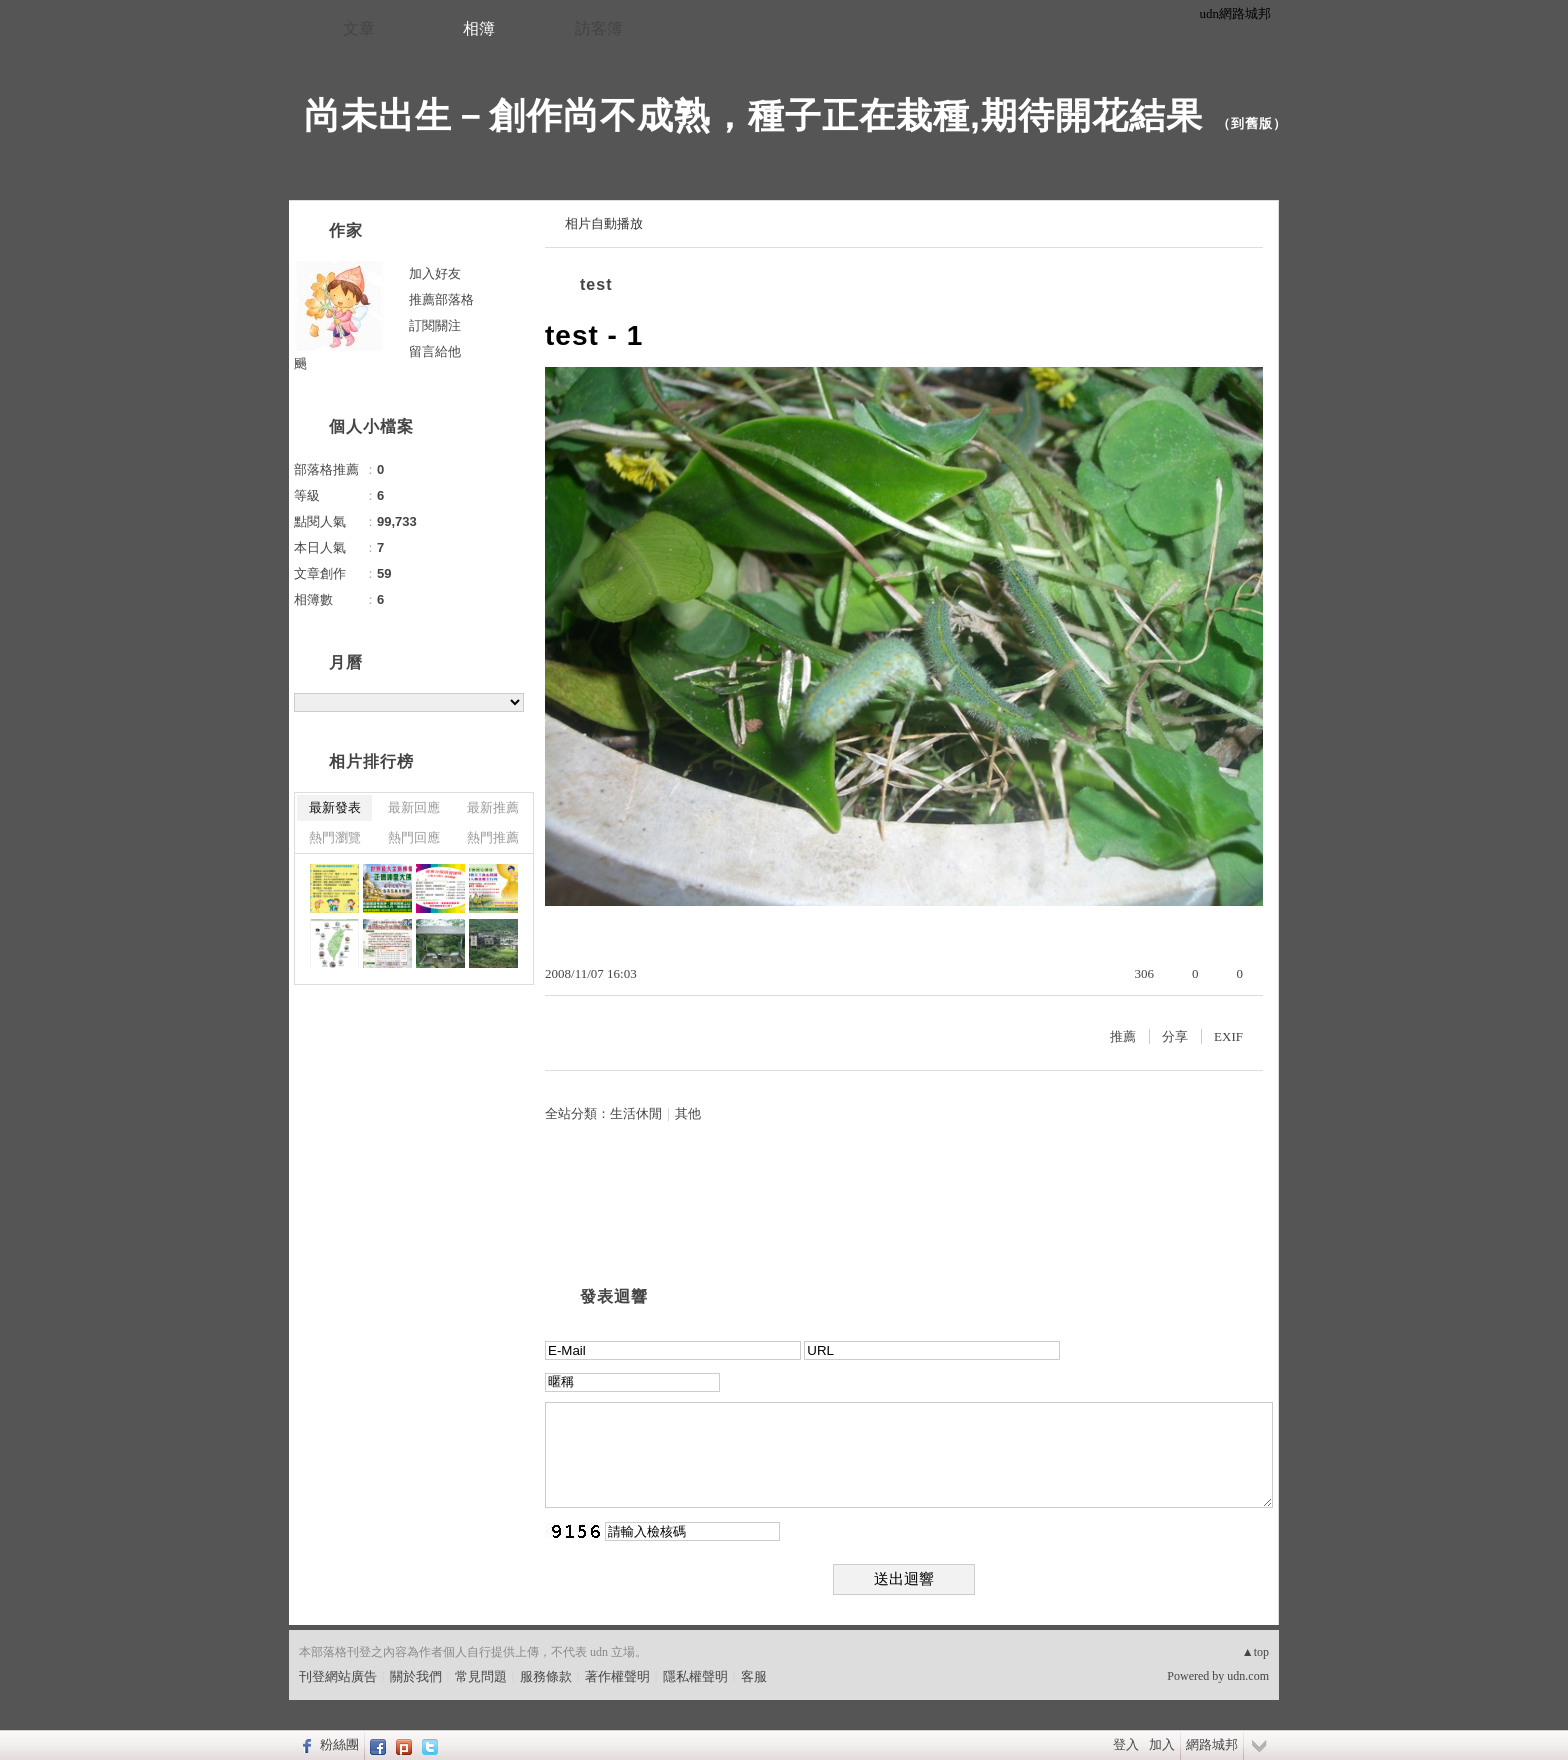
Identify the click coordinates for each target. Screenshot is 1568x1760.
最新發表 (335, 807)
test (596, 284)
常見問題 (481, 1676)
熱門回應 (414, 837)
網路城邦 (1212, 1744)
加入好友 (435, 273)
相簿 (479, 28)
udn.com (1248, 1676)
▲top (1255, 1652)
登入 (1126, 1744)
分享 (1175, 1036)
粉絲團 (339, 1744)
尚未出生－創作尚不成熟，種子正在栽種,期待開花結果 (753, 115)
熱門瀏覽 (335, 837)
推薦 (1123, 1036)
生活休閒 (636, 1113)
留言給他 (435, 351)
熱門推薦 (493, 837)
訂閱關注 (435, 325)
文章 (359, 28)
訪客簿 (599, 28)
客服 (754, 1676)
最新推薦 (493, 807)
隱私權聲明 (695, 1676)
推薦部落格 (441, 299)
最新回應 (414, 807)
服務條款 (546, 1676)
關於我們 (416, 1676)
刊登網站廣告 (338, 1676)
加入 (1162, 1744)
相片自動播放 (604, 223)
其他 (688, 1113)
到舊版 (1252, 123)
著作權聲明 (617, 1676)
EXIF (1228, 1036)
